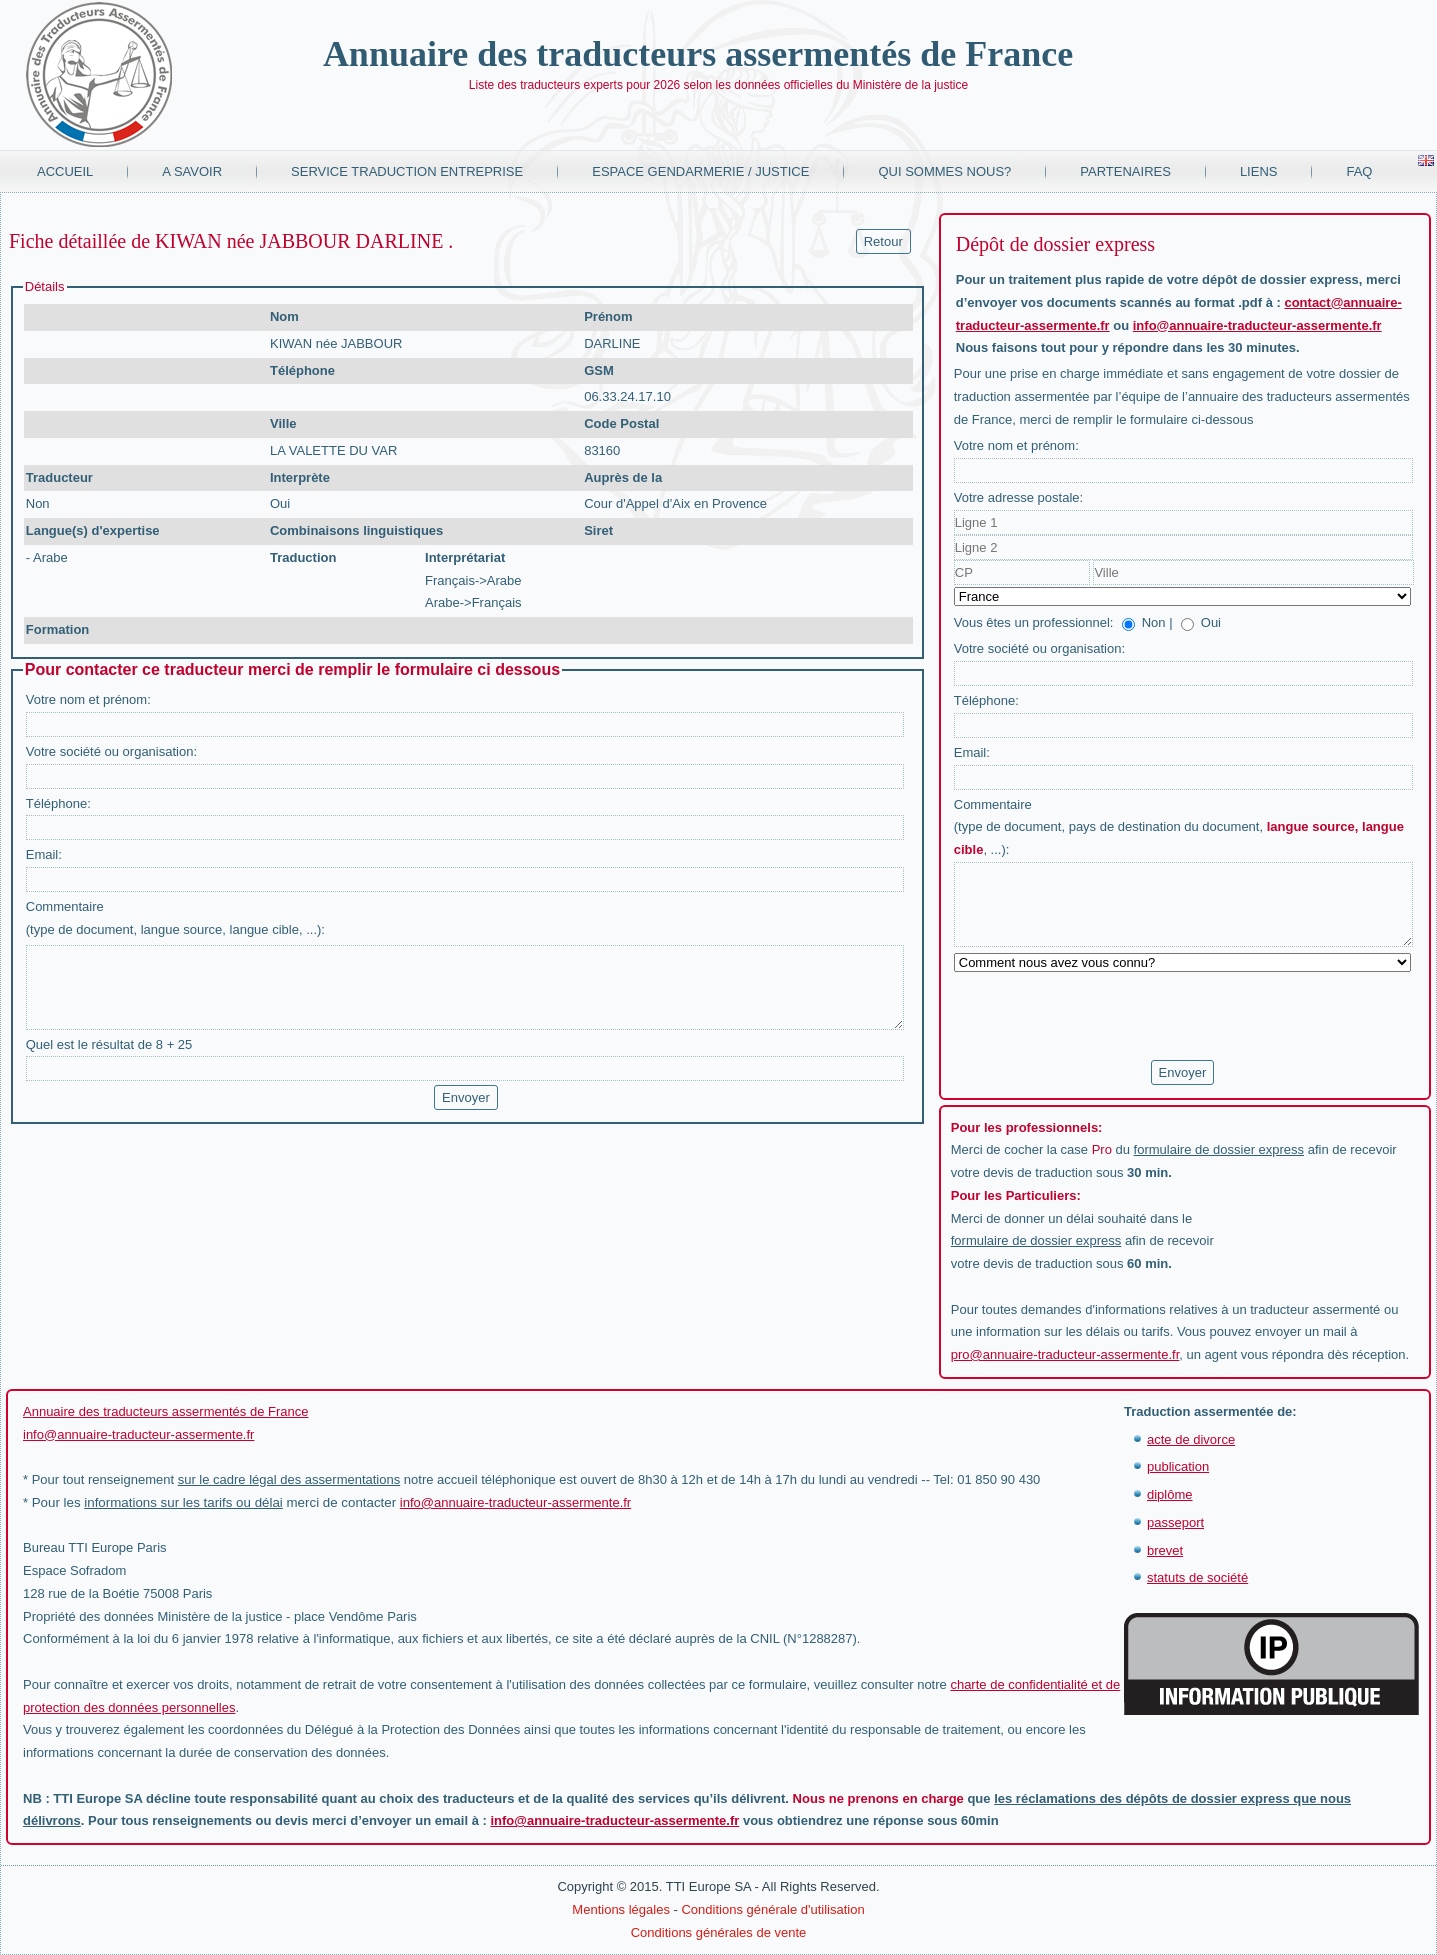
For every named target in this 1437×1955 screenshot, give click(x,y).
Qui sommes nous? (944, 171)
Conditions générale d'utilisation (772, 1909)
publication (1178, 1466)
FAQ (1359, 171)
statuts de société (1197, 1577)
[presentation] (1106, 1017)
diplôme (1170, 1494)
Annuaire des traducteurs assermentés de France (698, 54)
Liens (1259, 171)
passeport (1175, 1522)
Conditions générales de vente (719, 1932)
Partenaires (1125, 171)
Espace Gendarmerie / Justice (700, 171)
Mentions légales (621, 1909)
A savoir (192, 171)
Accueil (65, 171)
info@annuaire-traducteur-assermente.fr (1257, 325)
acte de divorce (1191, 1439)
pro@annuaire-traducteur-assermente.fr (1065, 1354)
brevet (1165, 1550)
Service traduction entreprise (407, 171)
